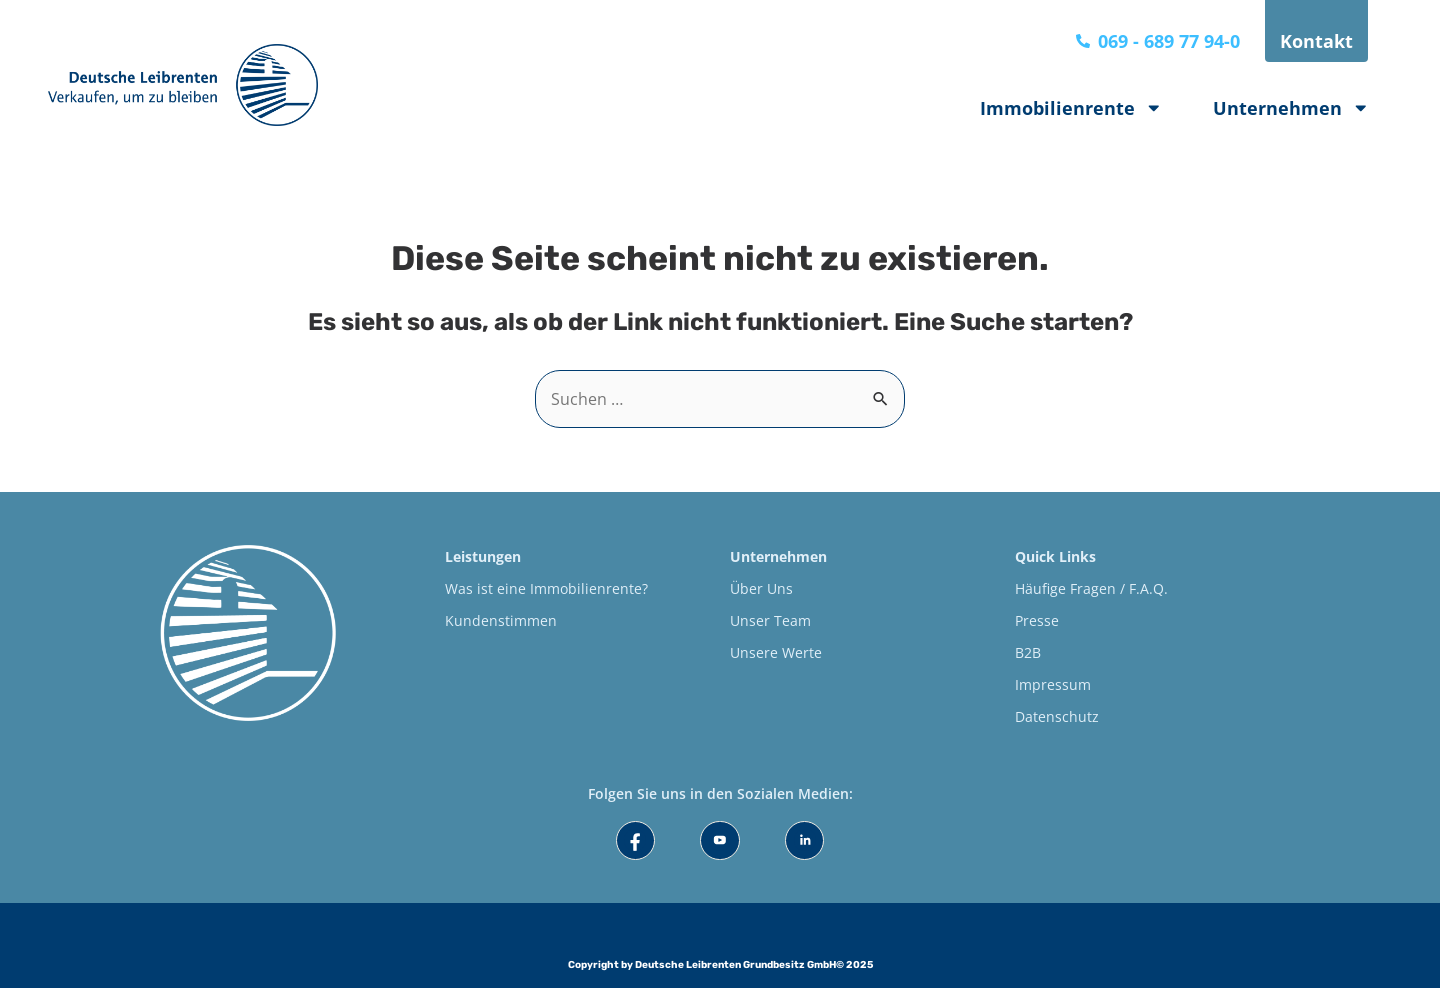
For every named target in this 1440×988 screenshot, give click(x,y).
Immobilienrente (1071, 108)
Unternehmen (1291, 108)
